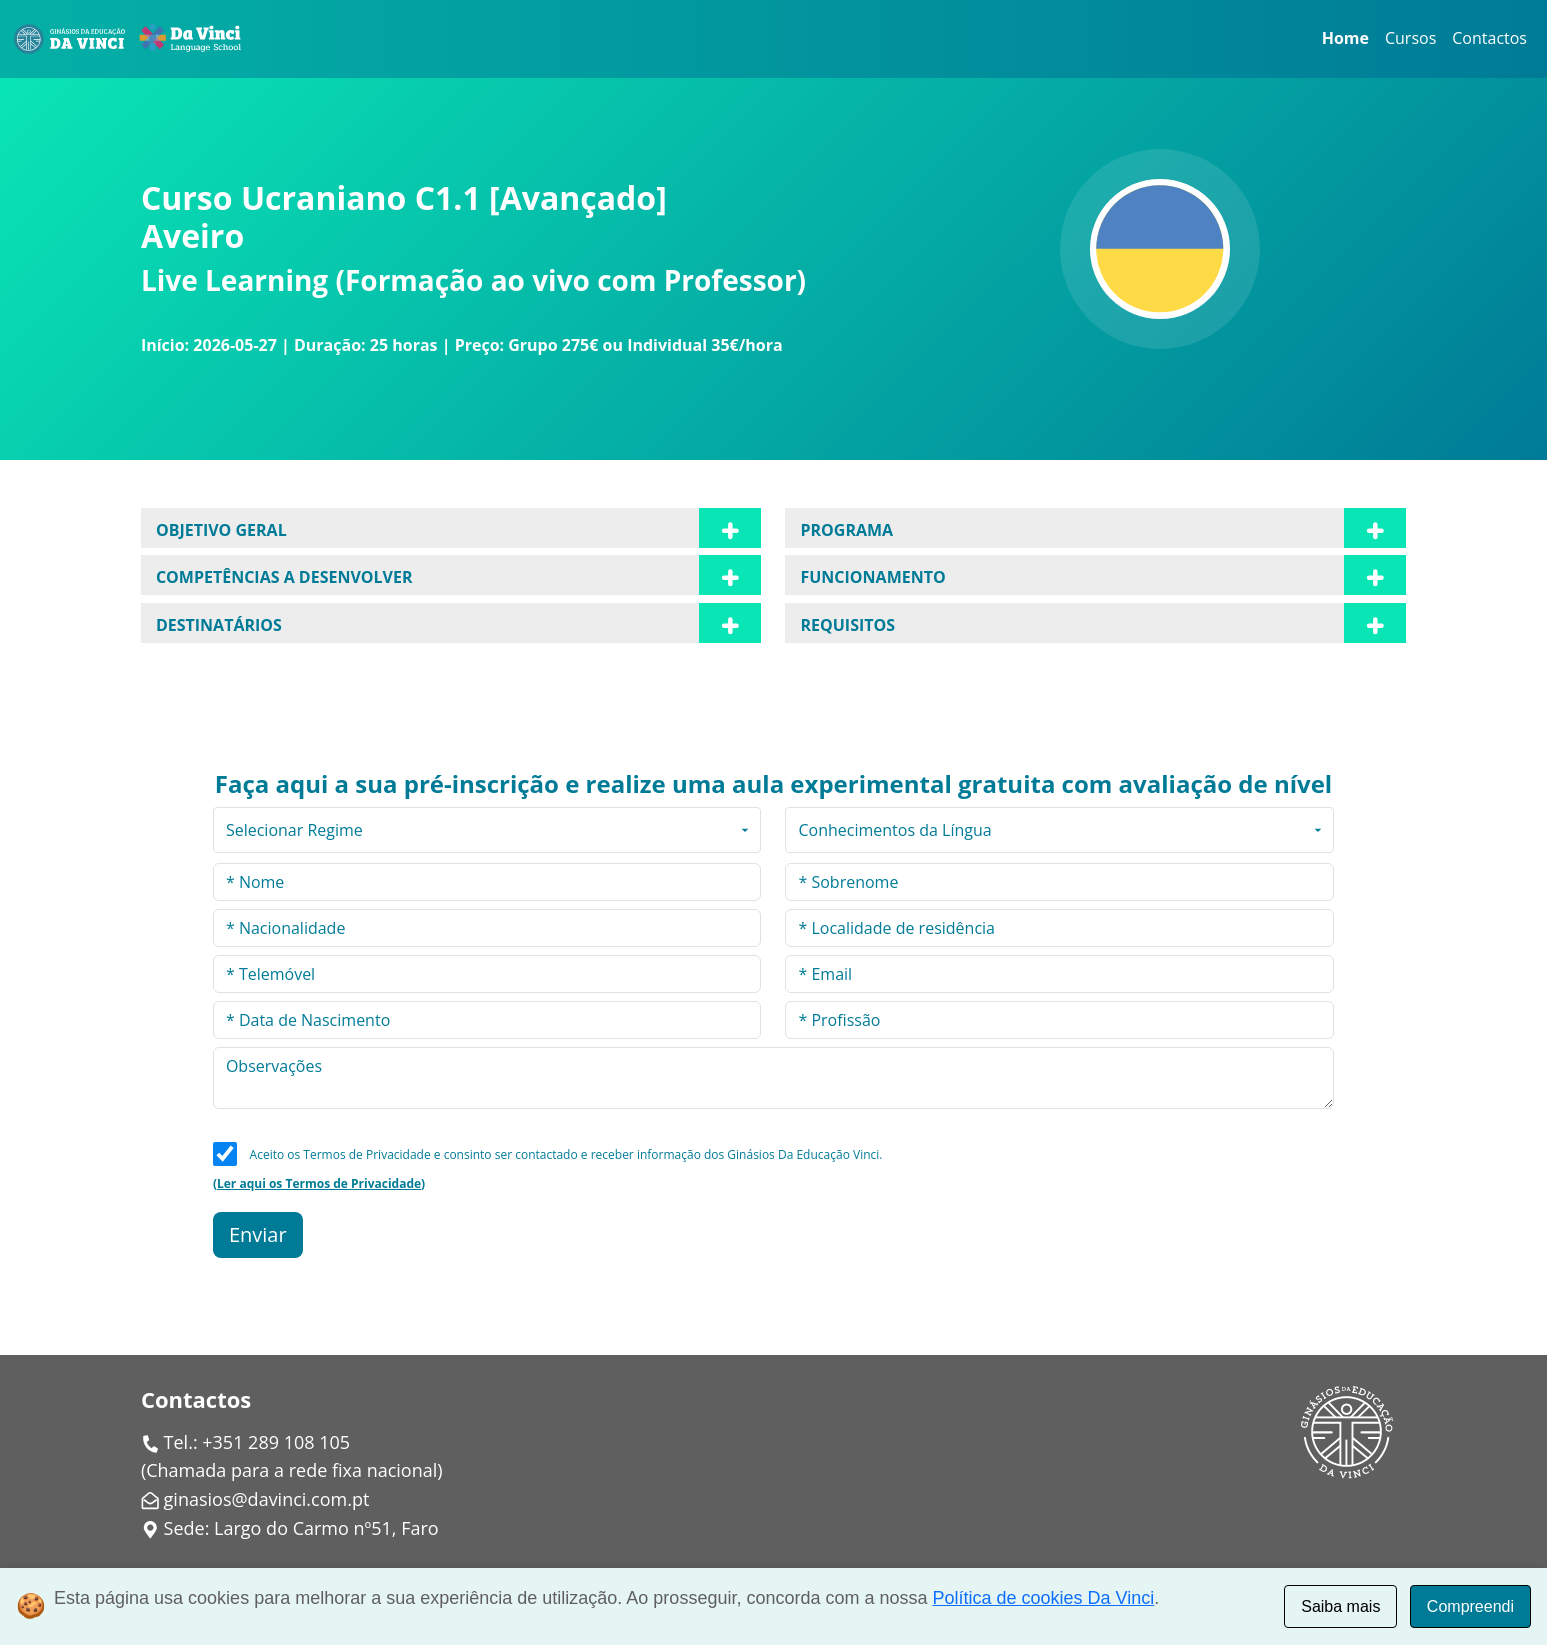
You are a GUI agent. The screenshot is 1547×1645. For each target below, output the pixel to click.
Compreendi (1470, 1606)
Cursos (1410, 38)
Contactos (1489, 38)
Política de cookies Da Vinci (1044, 1598)
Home (1345, 38)
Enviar (258, 1234)
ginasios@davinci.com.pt (267, 1499)
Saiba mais (1340, 1606)
